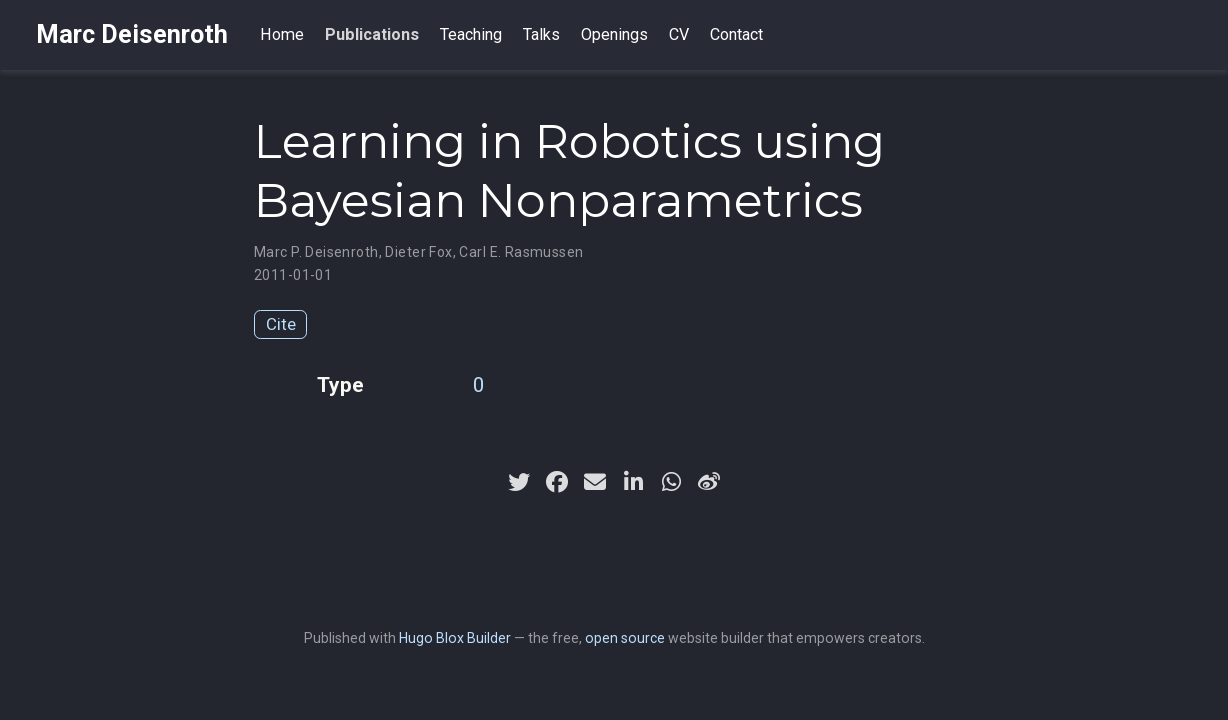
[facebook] (557, 482)
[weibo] (709, 482)
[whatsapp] (671, 482)
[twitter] (519, 482)
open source (625, 638)
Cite (281, 324)
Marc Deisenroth (132, 34)
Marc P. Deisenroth (316, 252)
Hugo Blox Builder (455, 638)
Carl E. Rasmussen (521, 252)
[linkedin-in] (633, 482)
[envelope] (595, 482)
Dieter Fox (418, 252)
